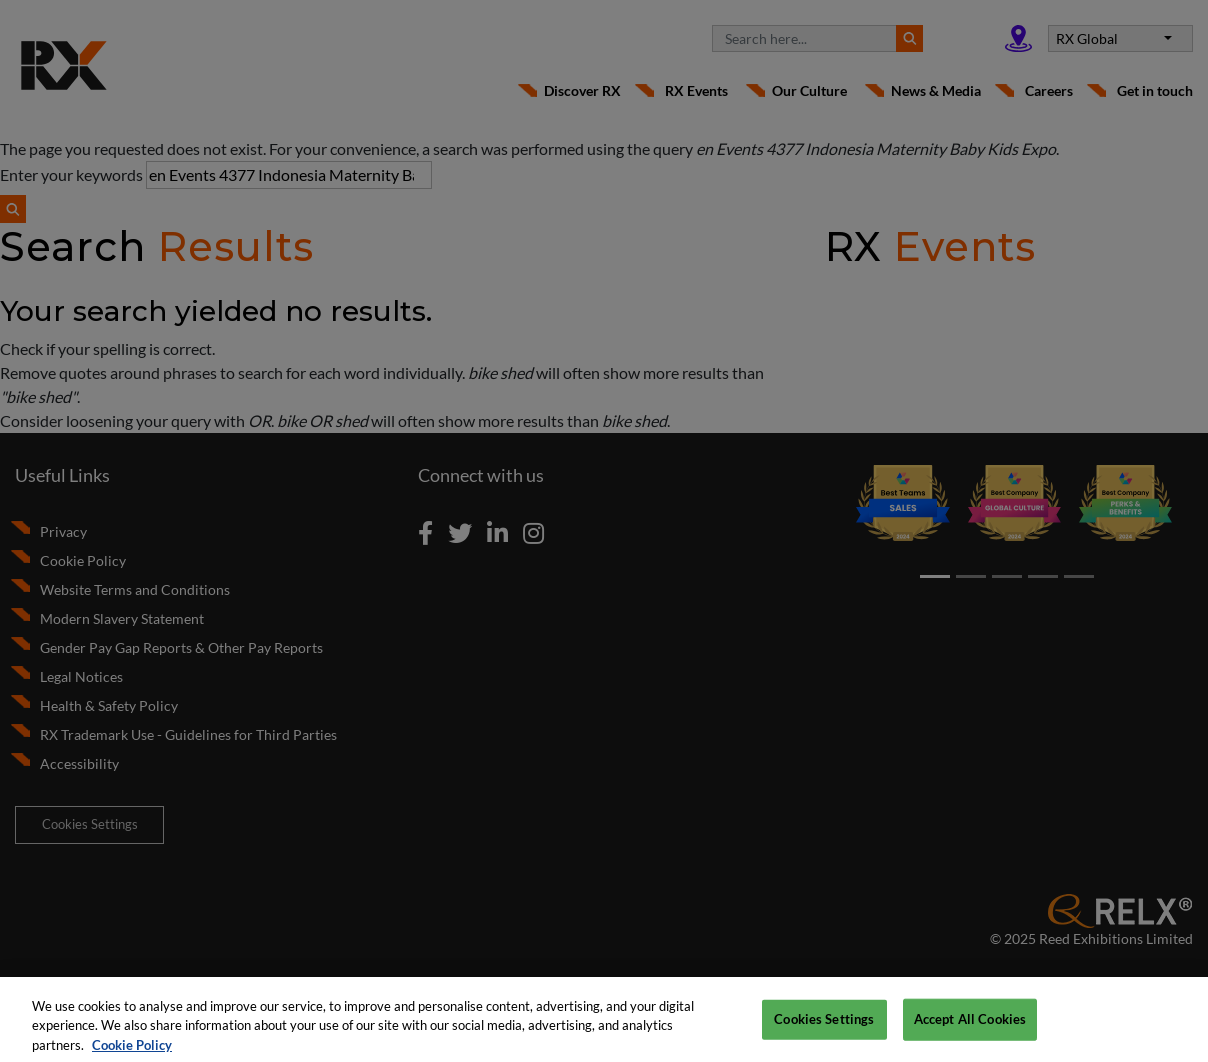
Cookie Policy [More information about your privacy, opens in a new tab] (132, 1051)
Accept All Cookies (970, 1025)
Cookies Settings (824, 1025)
